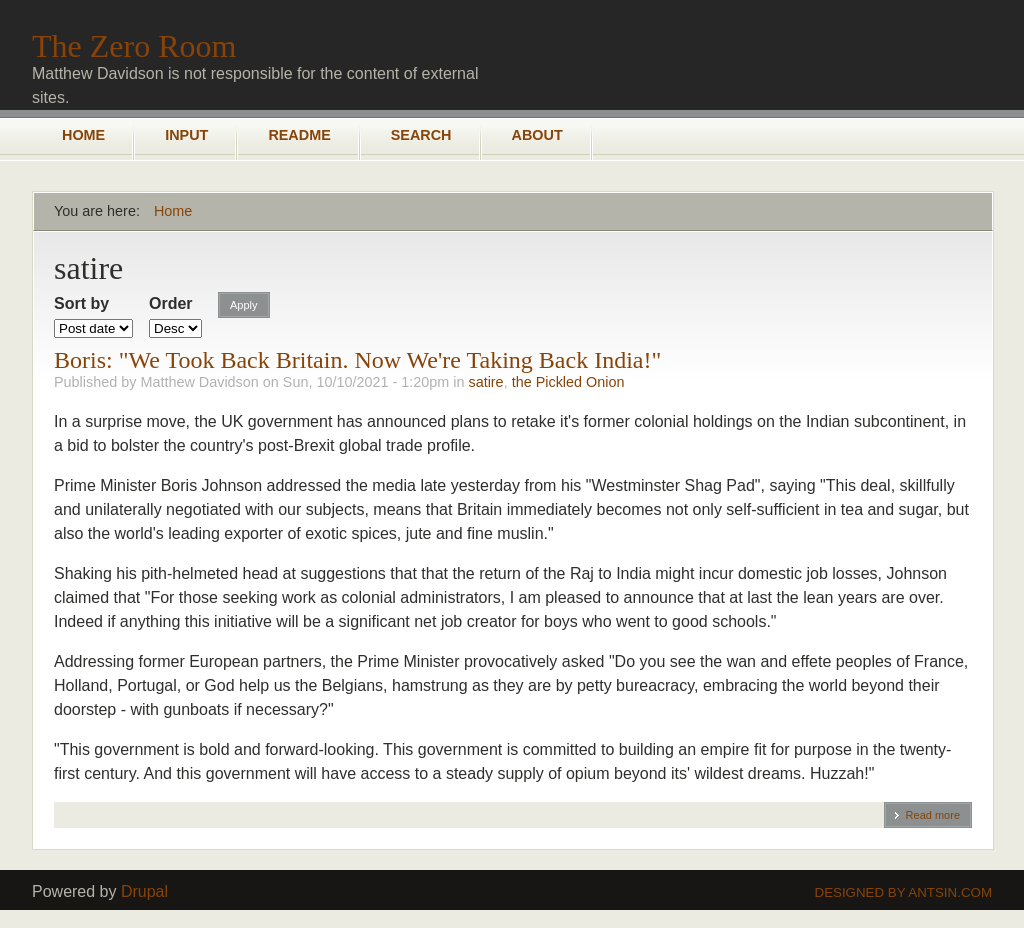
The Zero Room (134, 46)
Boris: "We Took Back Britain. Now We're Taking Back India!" (357, 360)
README (299, 135)
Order (171, 303)
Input (186, 135)
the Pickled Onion (568, 382)
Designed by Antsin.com (904, 892)
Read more (933, 815)
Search (421, 135)
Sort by (81, 303)
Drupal (144, 891)
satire (485, 382)
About (537, 135)
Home (83, 135)
